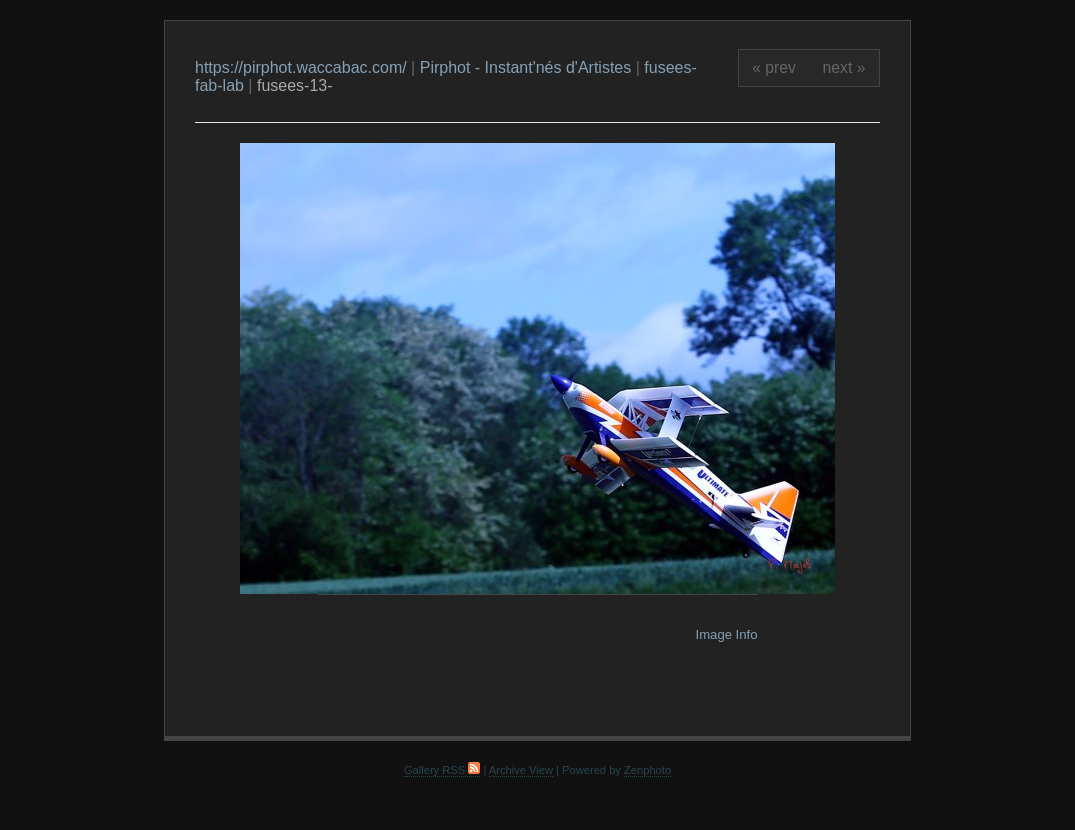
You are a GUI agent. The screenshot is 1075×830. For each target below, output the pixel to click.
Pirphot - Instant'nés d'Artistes (526, 67)
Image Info (727, 634)
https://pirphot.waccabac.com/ (301, 67)
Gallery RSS (442, 770)
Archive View (521, 770)
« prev (774, 67)
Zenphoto (647, 770)
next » (844, 67)
